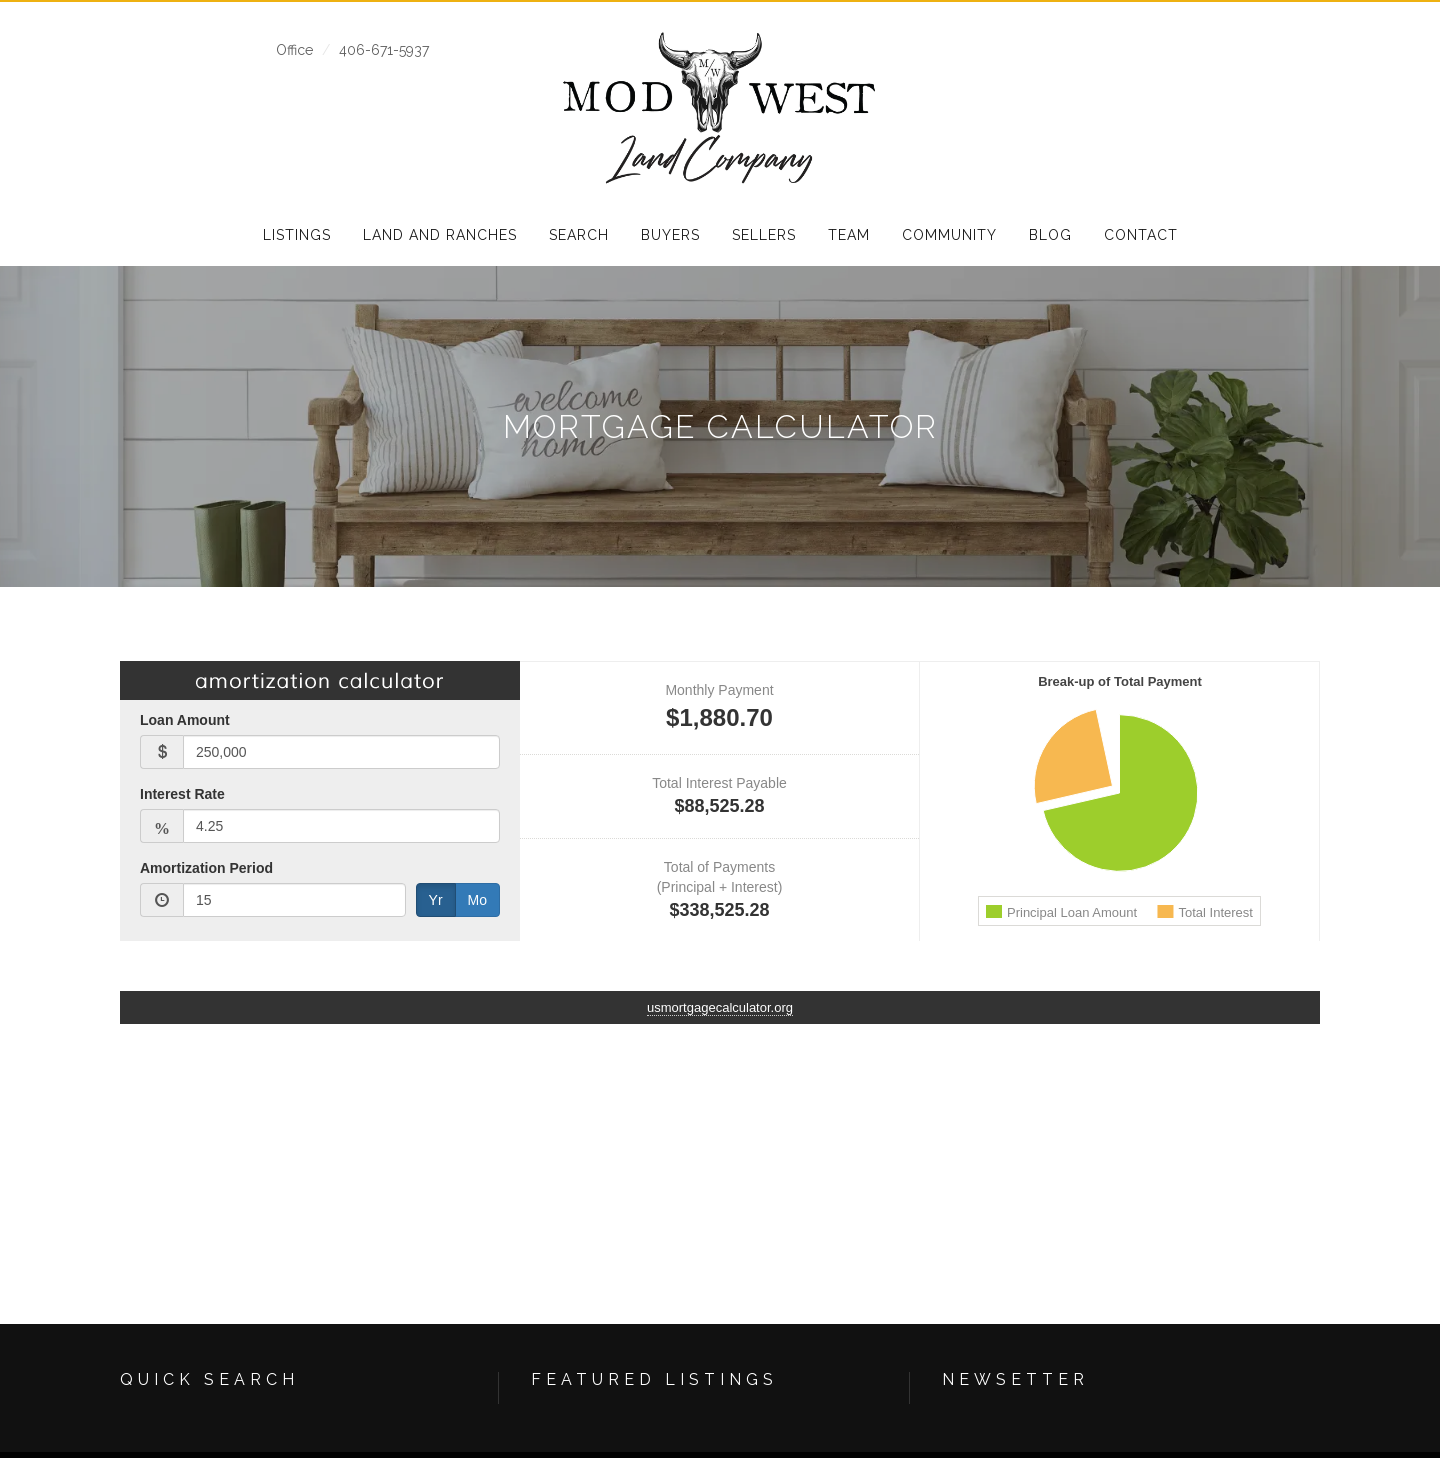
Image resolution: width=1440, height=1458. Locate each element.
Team (849, 235)
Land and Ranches (440, 235)
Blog (1050, 235)
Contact (1141, 235)
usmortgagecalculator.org (720, 1007)
